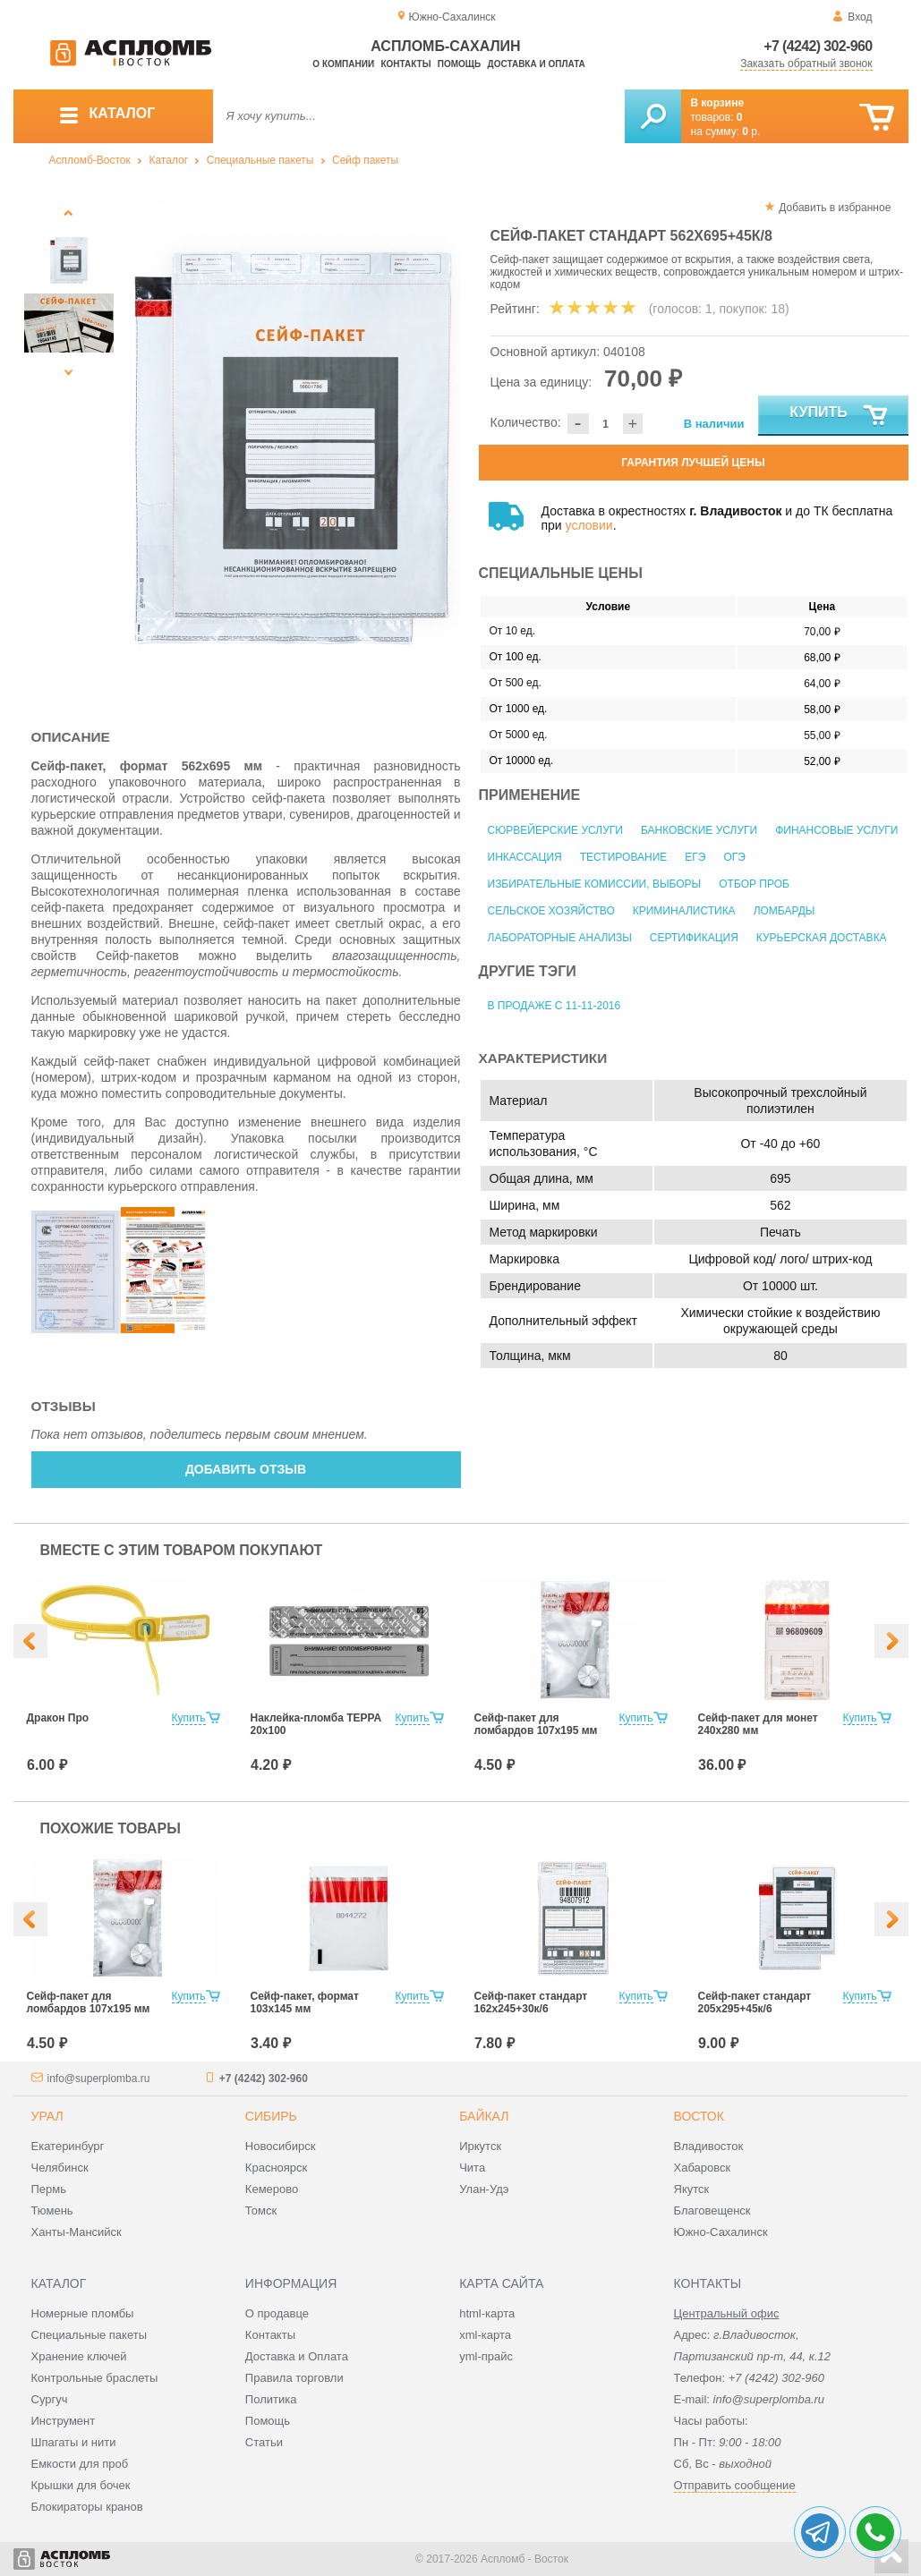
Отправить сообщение (735, 2485)
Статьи (264, 2442)
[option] (293, 448)
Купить (839, 416)
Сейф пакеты (365, 160)
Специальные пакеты (260, 160)
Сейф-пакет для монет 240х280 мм (758, 1724)
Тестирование (624, 857)
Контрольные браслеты (94, 2378)
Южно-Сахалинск (721, 2232)
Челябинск (60, 2167)
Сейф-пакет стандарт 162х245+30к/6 (531, 2002)
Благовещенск (712, 2210)
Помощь (459, 64)
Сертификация (694, 937)
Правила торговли (294, 2378)
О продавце (277, 2313)
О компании (343, 64)
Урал (47, 2116)
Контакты (405, 64)
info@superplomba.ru (98, 2078)
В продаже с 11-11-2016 (554, 1005)
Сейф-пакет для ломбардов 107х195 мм (536, 1724)
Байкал (483, 2116)
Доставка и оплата (536, 64)
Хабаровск (702, 2167)
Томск (261, 2210)
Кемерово (271, 2189)
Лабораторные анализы (560, 937)
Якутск (692, 2189)
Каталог (168, 160)
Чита (472, 2167)
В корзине (718, 103)
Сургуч (49, 2399)
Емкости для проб (80, 2463)
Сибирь (271, 2116)
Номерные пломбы (82, 2313)
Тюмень (52, 2210)
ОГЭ (734, 857)
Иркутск (480, 2146)
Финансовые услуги (836, 830)
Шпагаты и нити (73, 2442)
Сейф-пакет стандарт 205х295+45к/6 (755, 2002)
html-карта (487, 2313)
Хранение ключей (79, 2356)
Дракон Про (58, 1718)
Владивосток (709, 2146)
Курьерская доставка (821, 937)
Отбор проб (754, 884)
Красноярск (276, 2167)
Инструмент (63, 2420)
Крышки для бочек (81, 2485)
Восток (699, 2116)
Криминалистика (684, 911)
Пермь (49, 2189)
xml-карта (485, 2335)
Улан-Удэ (483, 2189)
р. (751, 131)
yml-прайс (486, 2356)
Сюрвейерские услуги (555, 830)
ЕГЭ (695, 857)
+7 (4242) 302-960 (817, 46)
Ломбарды (784, 911)
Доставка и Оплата (296, 2356)
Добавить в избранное (835, 207)
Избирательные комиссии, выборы (595, 884)
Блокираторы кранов (87, 2506)
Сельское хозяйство (551, 911)
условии (589, 525)
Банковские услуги (699, 830)
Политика (271, 2399)
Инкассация (525, 857)
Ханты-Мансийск (76, 2232)
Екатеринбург (68, 2146)
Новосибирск (280, 2146)
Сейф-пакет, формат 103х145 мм (305, 2002)
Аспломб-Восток (90, 160)
